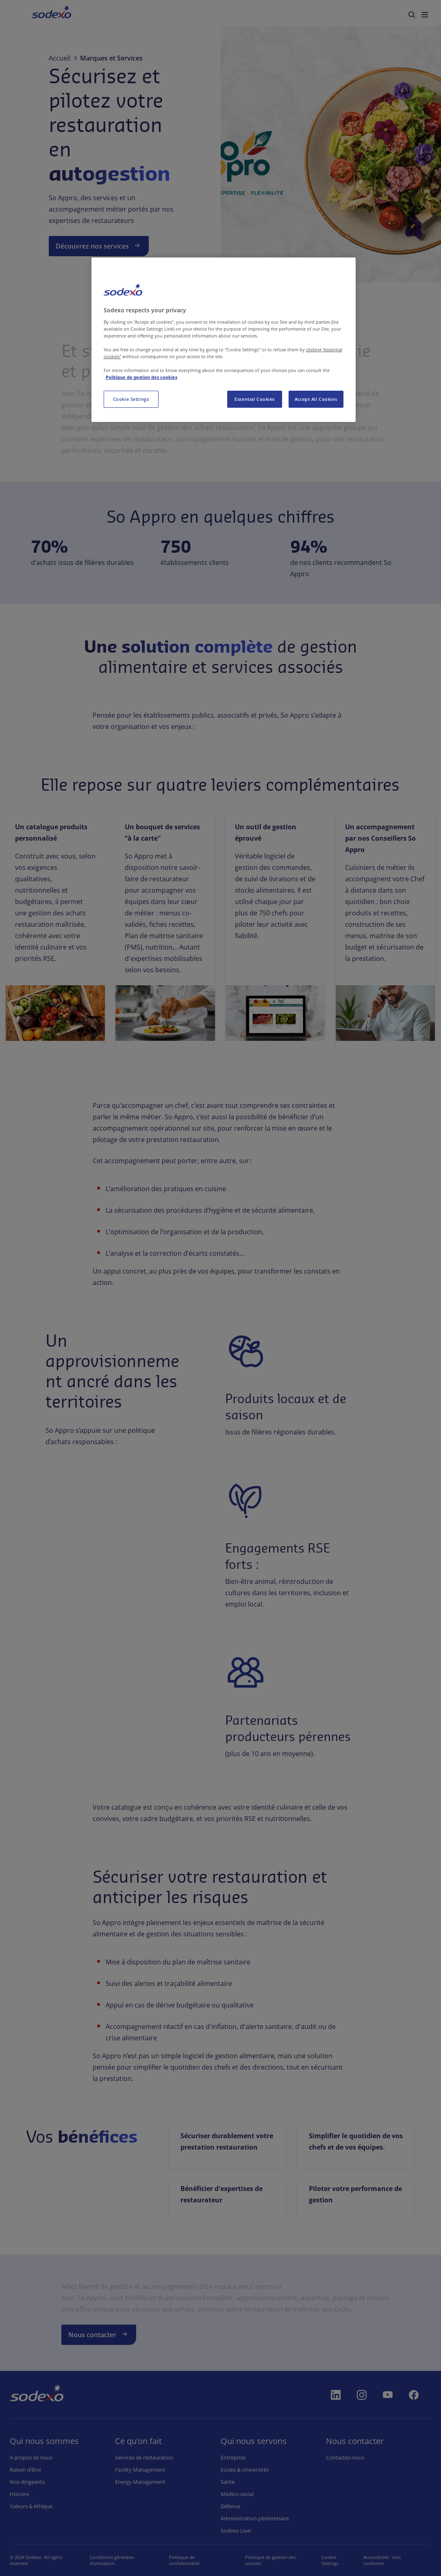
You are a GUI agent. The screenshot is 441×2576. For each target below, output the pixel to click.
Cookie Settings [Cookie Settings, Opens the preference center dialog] (131, 399)
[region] (223, 339)
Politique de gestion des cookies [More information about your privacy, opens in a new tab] (141, 377)
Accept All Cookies (316, 399)
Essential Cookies (255, 399)
